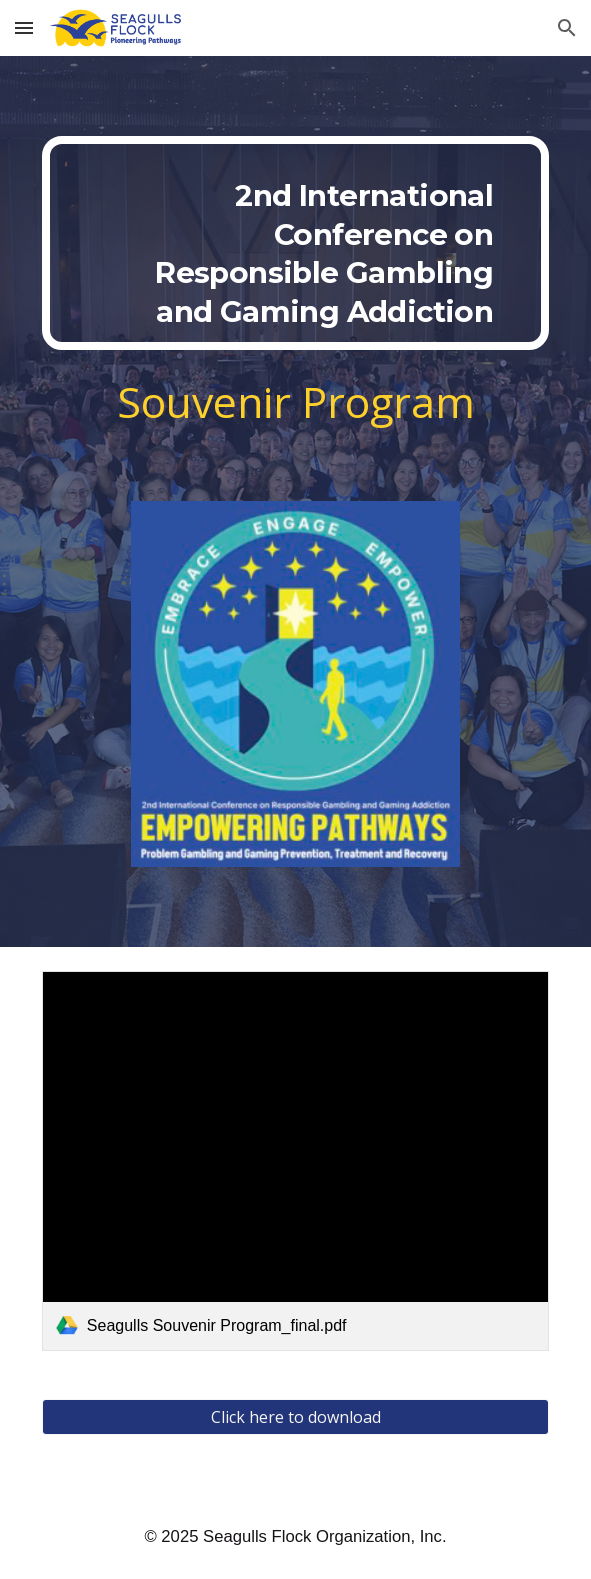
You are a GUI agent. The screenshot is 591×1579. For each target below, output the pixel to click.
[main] (295, 243)
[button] (24, 27)
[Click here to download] (295, 1417)
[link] (295, 1161)
